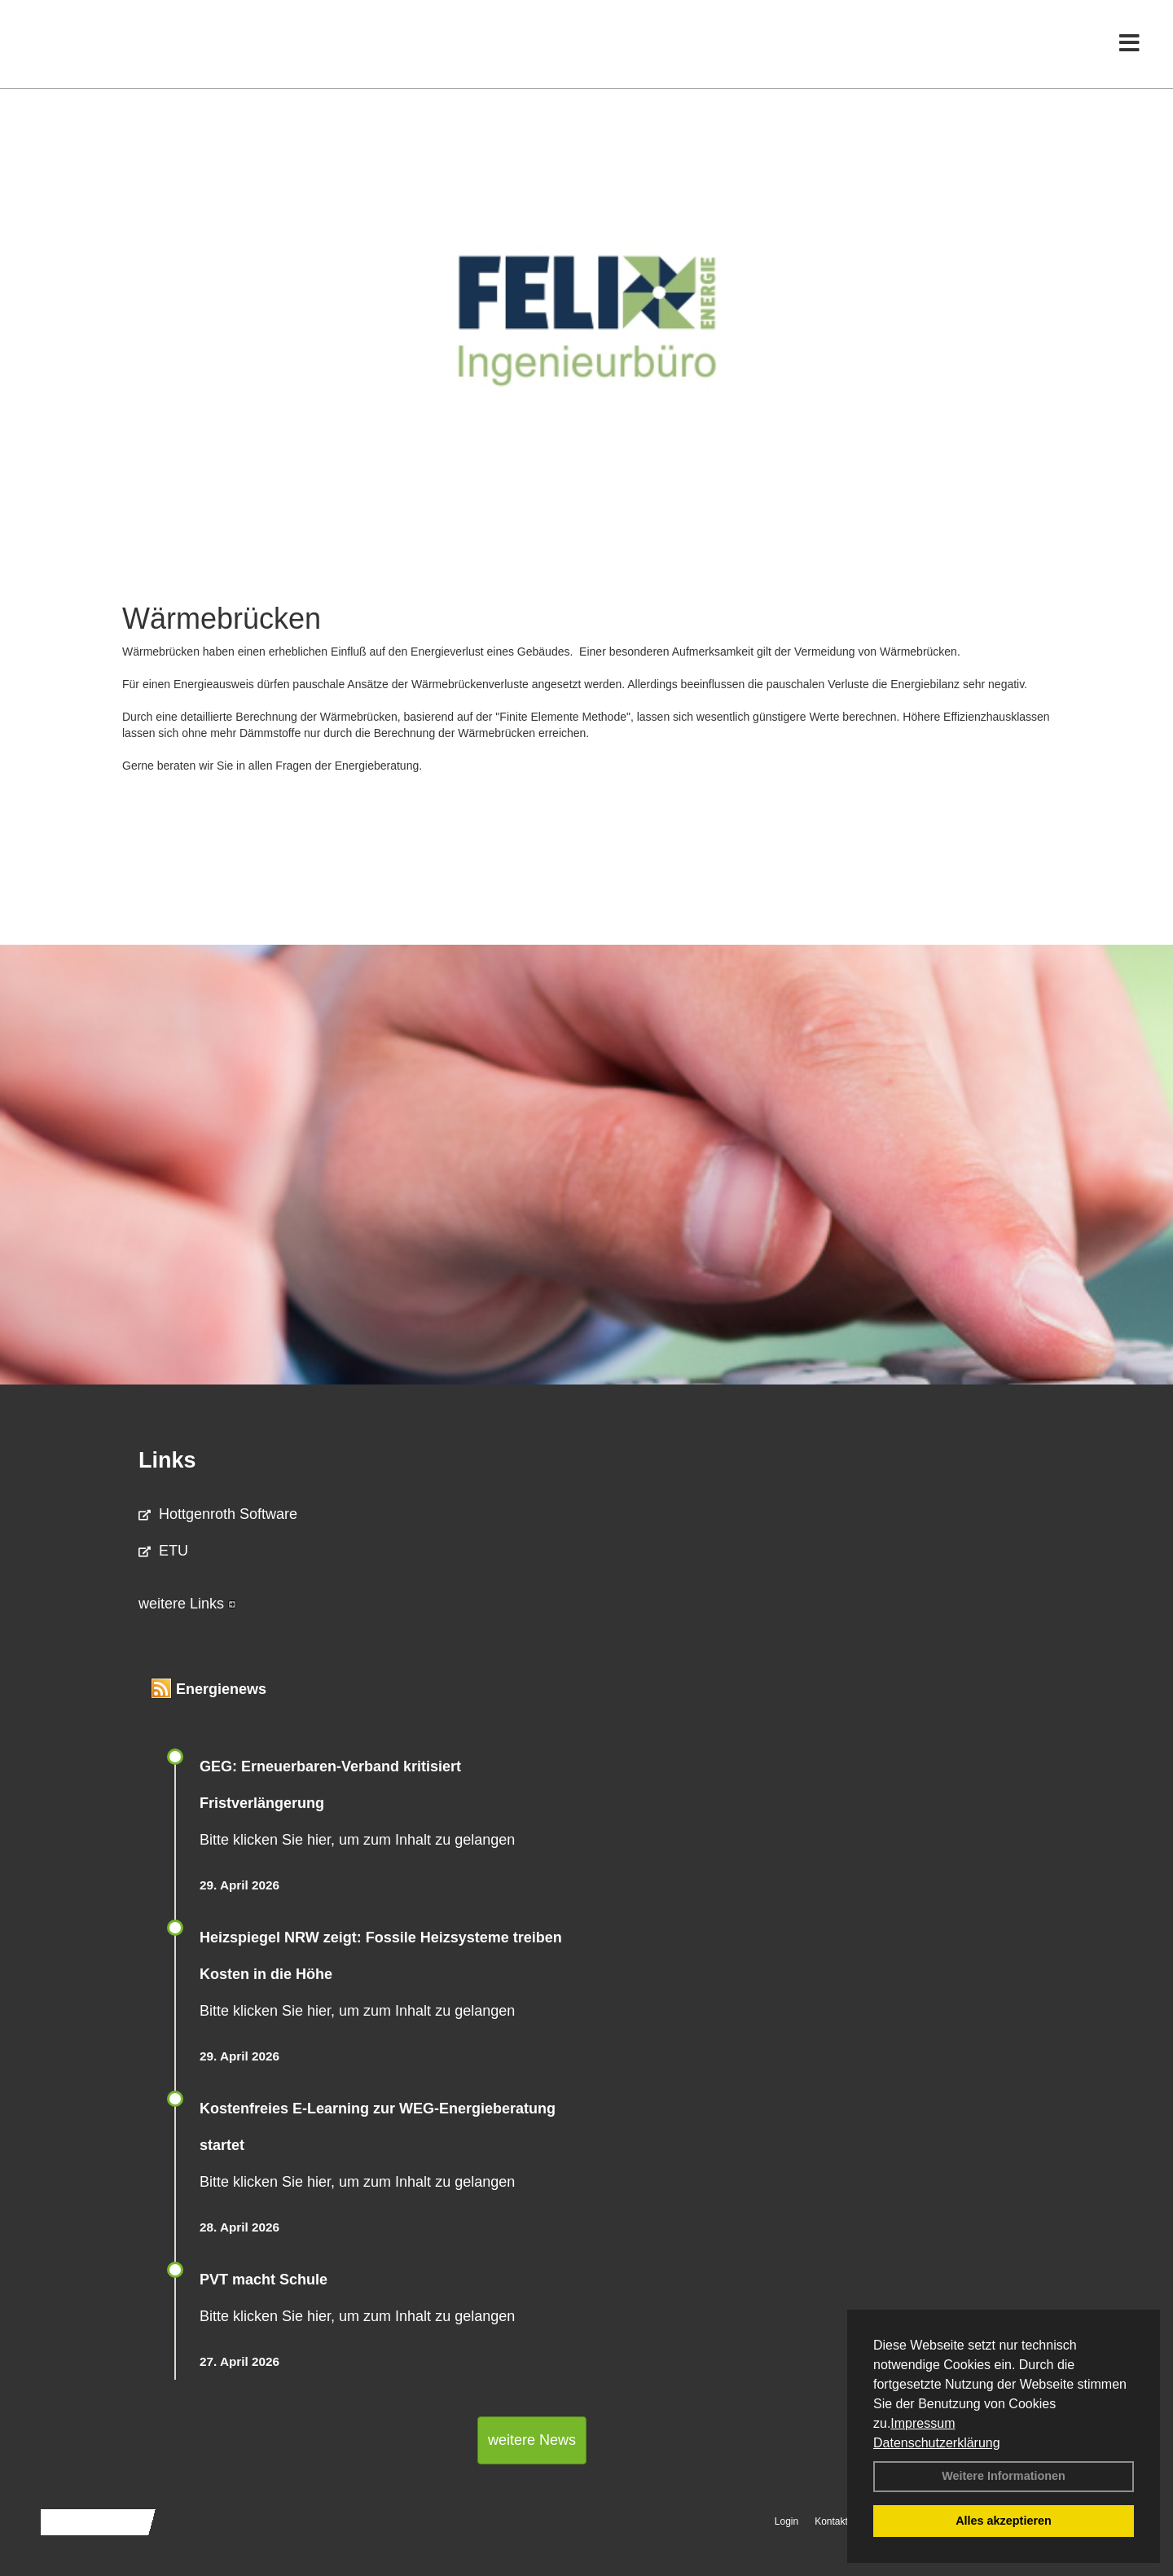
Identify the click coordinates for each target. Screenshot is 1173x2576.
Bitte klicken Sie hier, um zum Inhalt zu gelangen (357, 1840)
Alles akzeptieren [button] (1004, 2520)
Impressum (922, 2423)
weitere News (532, 2440)
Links (167, 1460)
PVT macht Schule (263, 2279)
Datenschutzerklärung (936, 2443)
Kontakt (831, 2521)
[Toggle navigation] (1129, 47)
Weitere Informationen (1003, 2475)
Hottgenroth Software (217, 1514)
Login (786, 2521)
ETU (163, 1551)
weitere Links (187, 1603)
